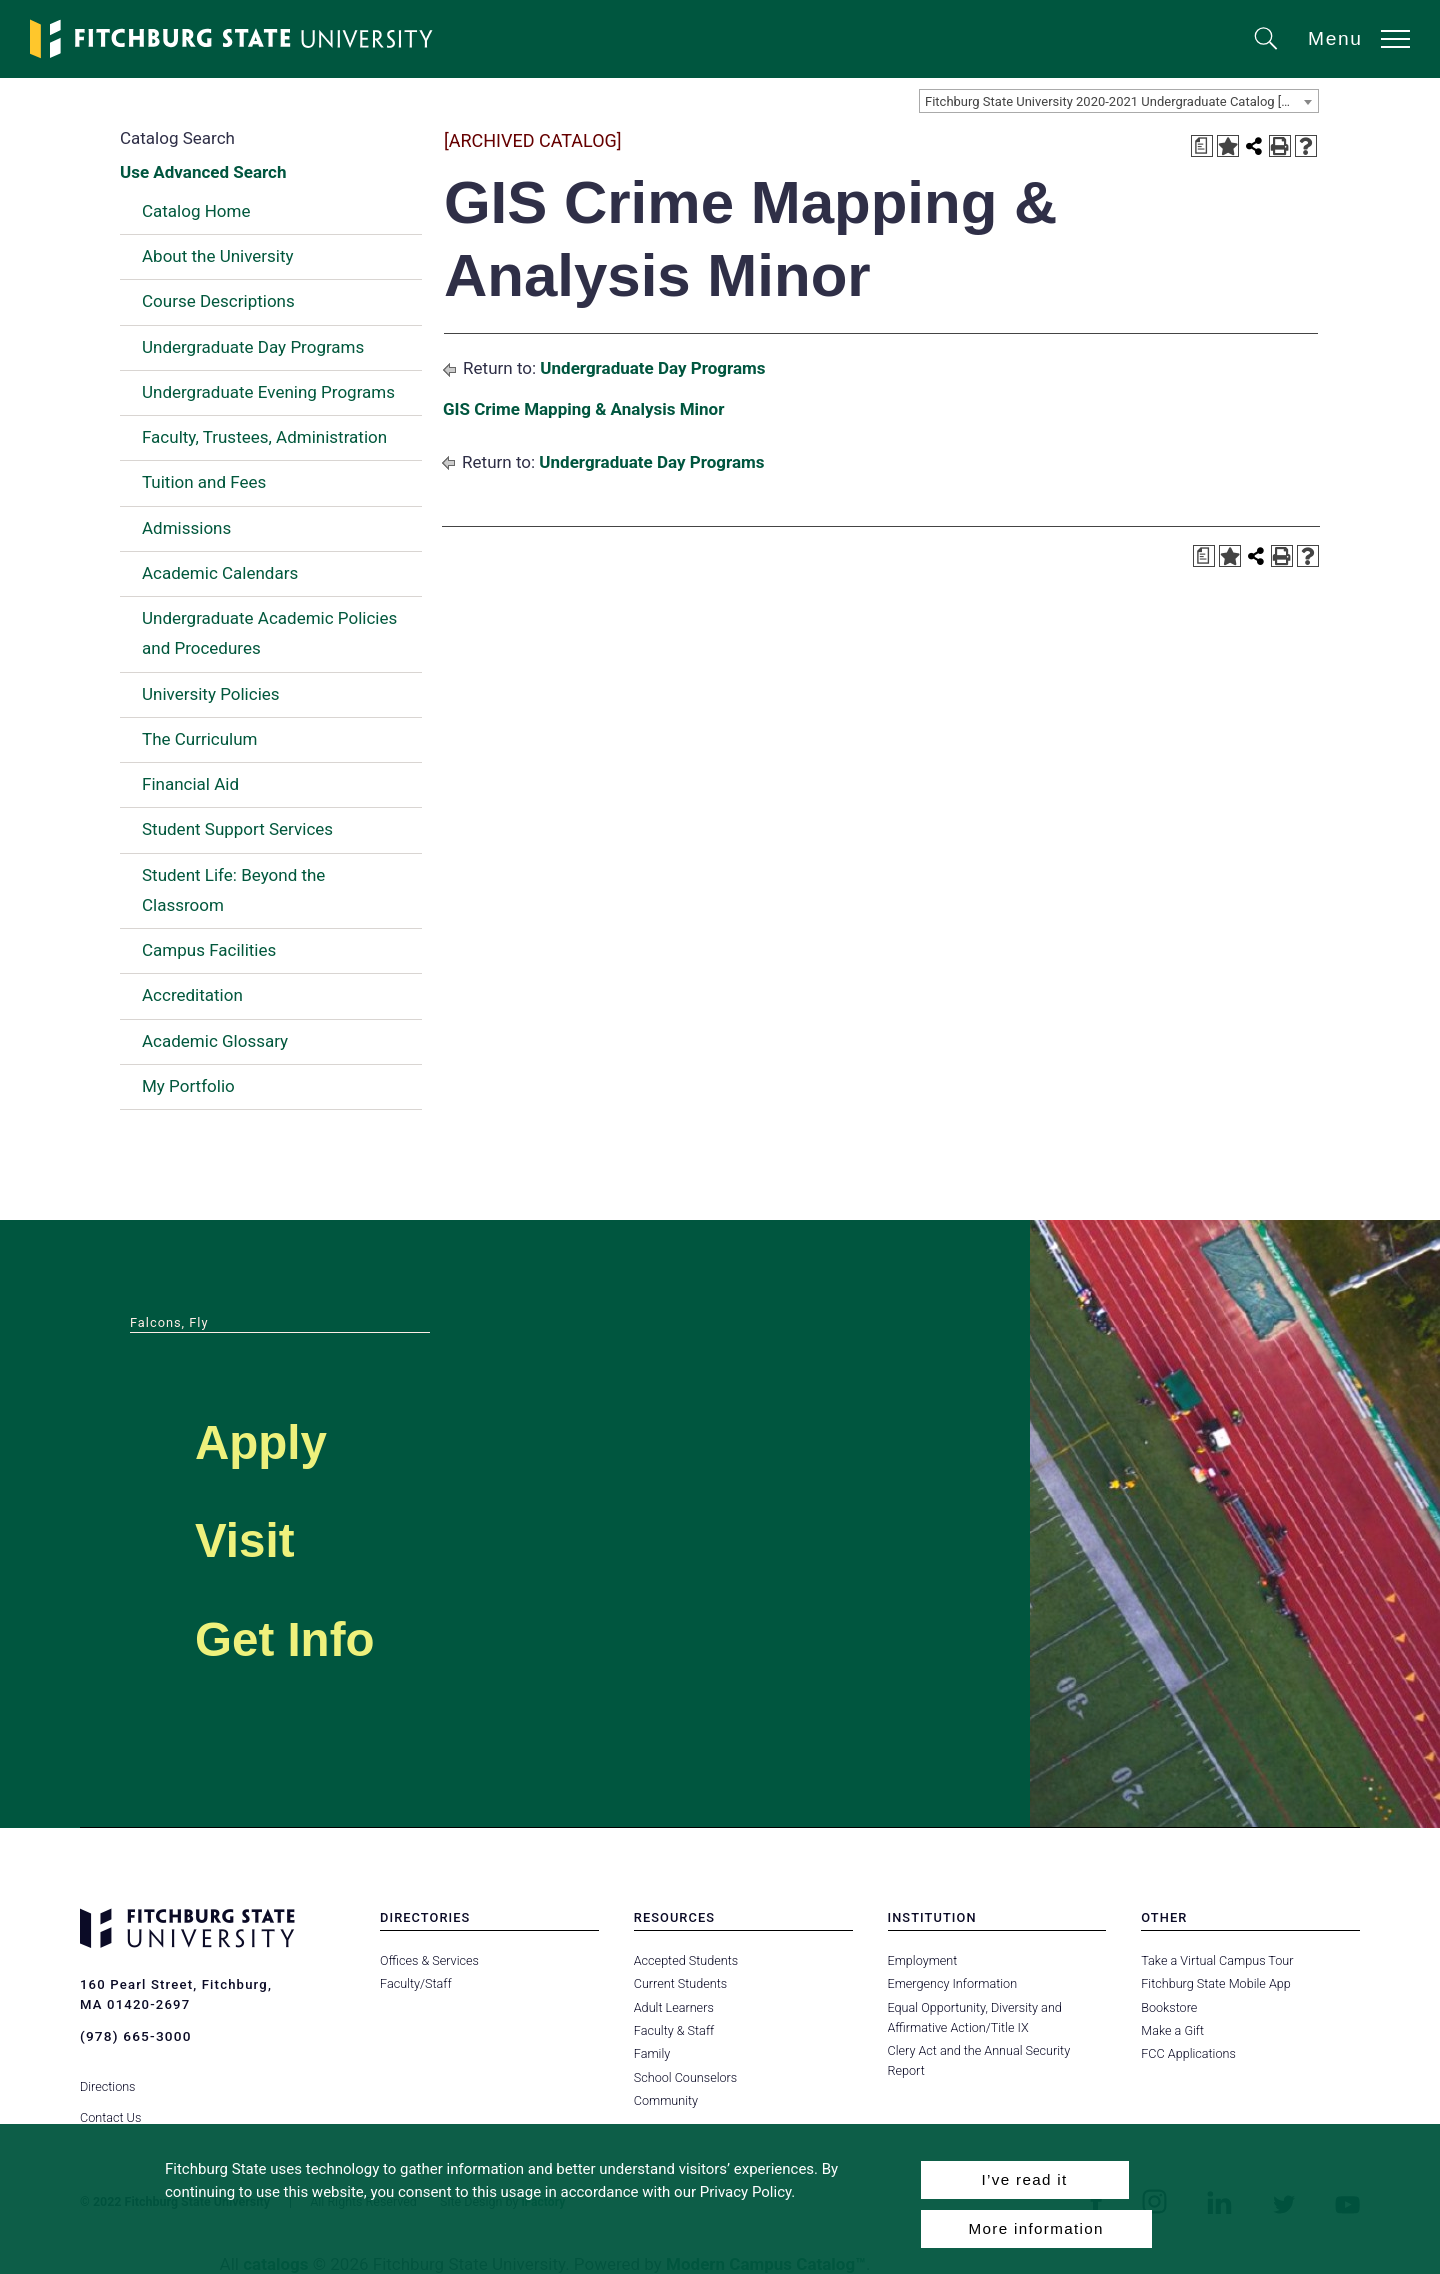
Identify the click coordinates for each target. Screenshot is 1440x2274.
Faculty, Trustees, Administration (264, 437)
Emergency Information (952, 1983)
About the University (218, 256)
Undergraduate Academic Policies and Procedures (269, 633)
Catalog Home (196, 211)
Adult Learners (673, 2007)
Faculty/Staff (415, 1983)
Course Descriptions (218, 301)
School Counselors (685, 2077)
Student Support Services (237, 829)
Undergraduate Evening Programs (268, 392)
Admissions (186, 528)
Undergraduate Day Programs (253, 347)
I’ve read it (1024, 2179)
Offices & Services (429, 1960)
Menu (1335, 38)
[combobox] (1119, 101)
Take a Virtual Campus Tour (1216, 1960)
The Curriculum (200, 739)
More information (1036, 2228)
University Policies (211, 694)
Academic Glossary (215, 1041)
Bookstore (1168, 2007)
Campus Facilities (209, 950)
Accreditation (192, 995)
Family (652, 2053)
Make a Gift (1172, 2030)
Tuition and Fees (204, 482)
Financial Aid (190, 784)
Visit (263, 1534)
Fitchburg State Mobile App (1215, 1983)
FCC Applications (1188, 2053)
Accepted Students (685, 1960)
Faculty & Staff (674, 2030)
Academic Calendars (220, 573)
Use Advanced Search (203, 172)
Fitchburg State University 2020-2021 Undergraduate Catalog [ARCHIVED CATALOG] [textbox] (1121, 101)
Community (666, 2100)
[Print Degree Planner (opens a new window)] (1202, 146)
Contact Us (110, 2100)
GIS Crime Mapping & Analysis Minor (583, 409)
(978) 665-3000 (134, 2035)
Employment (922, 1960)
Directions (107, 2070)
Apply (286, 1436)
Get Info (319, 1633)
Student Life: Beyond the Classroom (233, 890)
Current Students (680, 1983)
